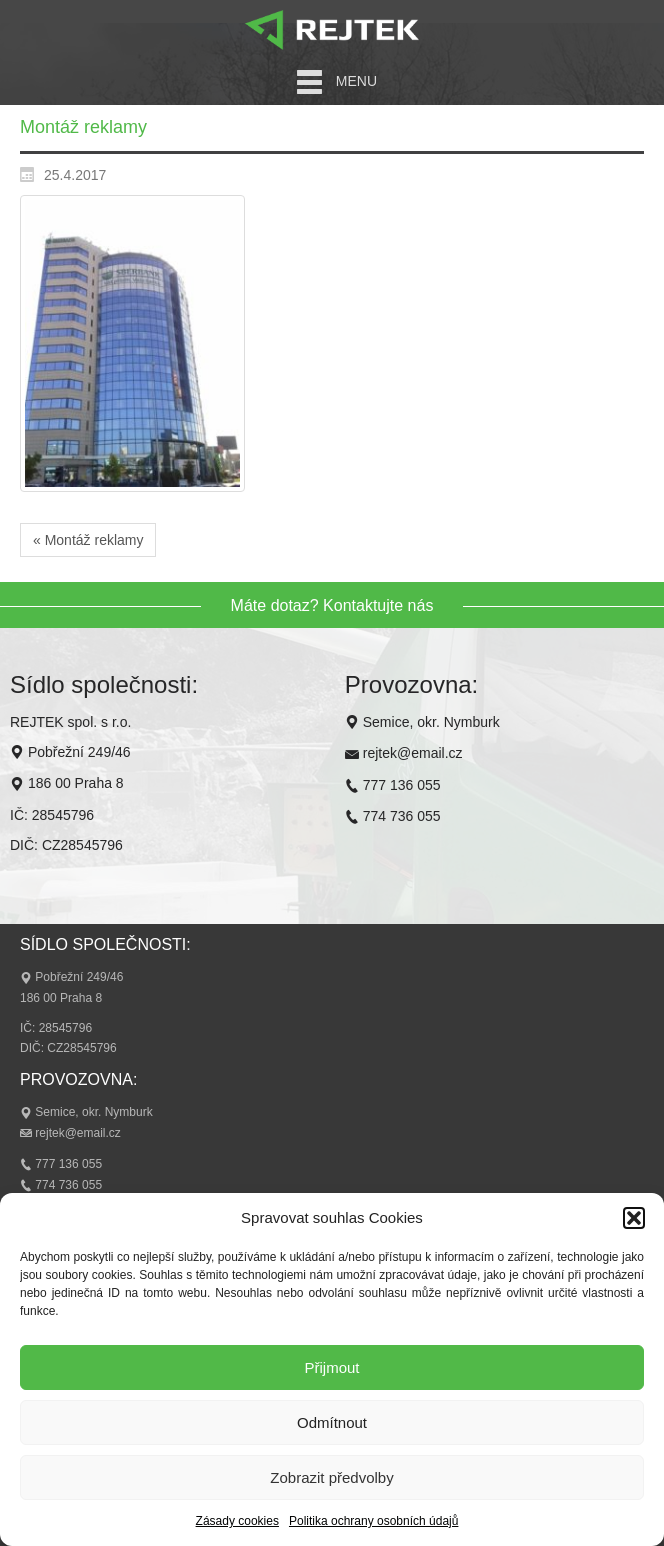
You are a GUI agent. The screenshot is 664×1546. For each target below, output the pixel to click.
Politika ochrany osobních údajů (373, 1521)
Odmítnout (332, 1422)
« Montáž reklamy (88, 540)
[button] (634, 1218)
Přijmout (331, 1367)
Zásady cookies (237, 1521)
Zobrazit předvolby (331, 1477)
